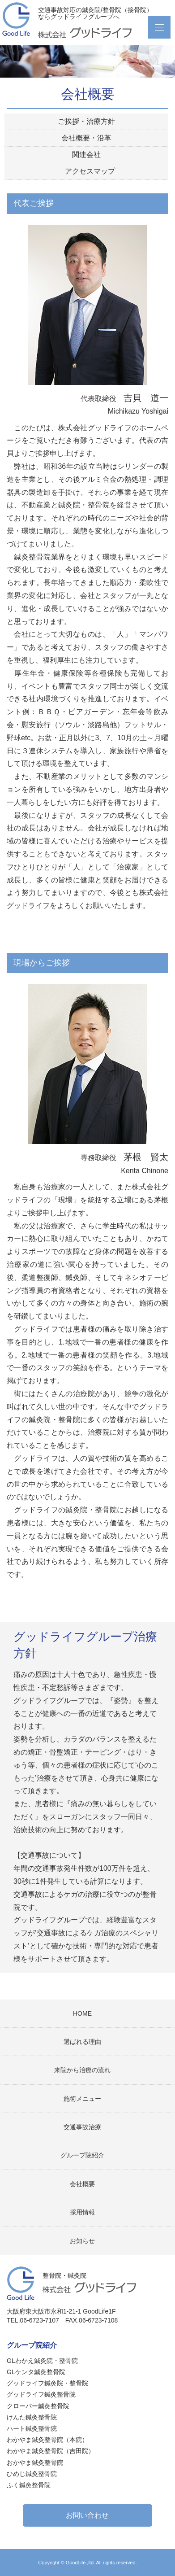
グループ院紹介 (82, 2155)
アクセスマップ (90, 171)
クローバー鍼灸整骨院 (38, 2406)
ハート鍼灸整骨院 (32, 2428)
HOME (82, 2013)
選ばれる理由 (82, 2041)
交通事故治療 (82, 2127)
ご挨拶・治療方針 (86, 121)
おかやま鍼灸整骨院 (35, 2462)
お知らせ (82, 2240)
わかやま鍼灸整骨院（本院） (47, 2439)
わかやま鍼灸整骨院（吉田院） (50, 2450)
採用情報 (82, 2212)
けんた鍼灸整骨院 (41, 2417)
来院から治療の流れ (82, 2070)
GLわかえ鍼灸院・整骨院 (42, 2360)
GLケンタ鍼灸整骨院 (36, 2371)
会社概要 (82, 2183)
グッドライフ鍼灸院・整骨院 (47, 2383)
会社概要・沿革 (86, 138)
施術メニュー (82, 2098)
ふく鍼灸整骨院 (29, 2485)
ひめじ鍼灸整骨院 (32, 2473)
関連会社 (86, 154)
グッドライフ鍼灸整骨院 (41, 2394)
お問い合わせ (87, 2515)
